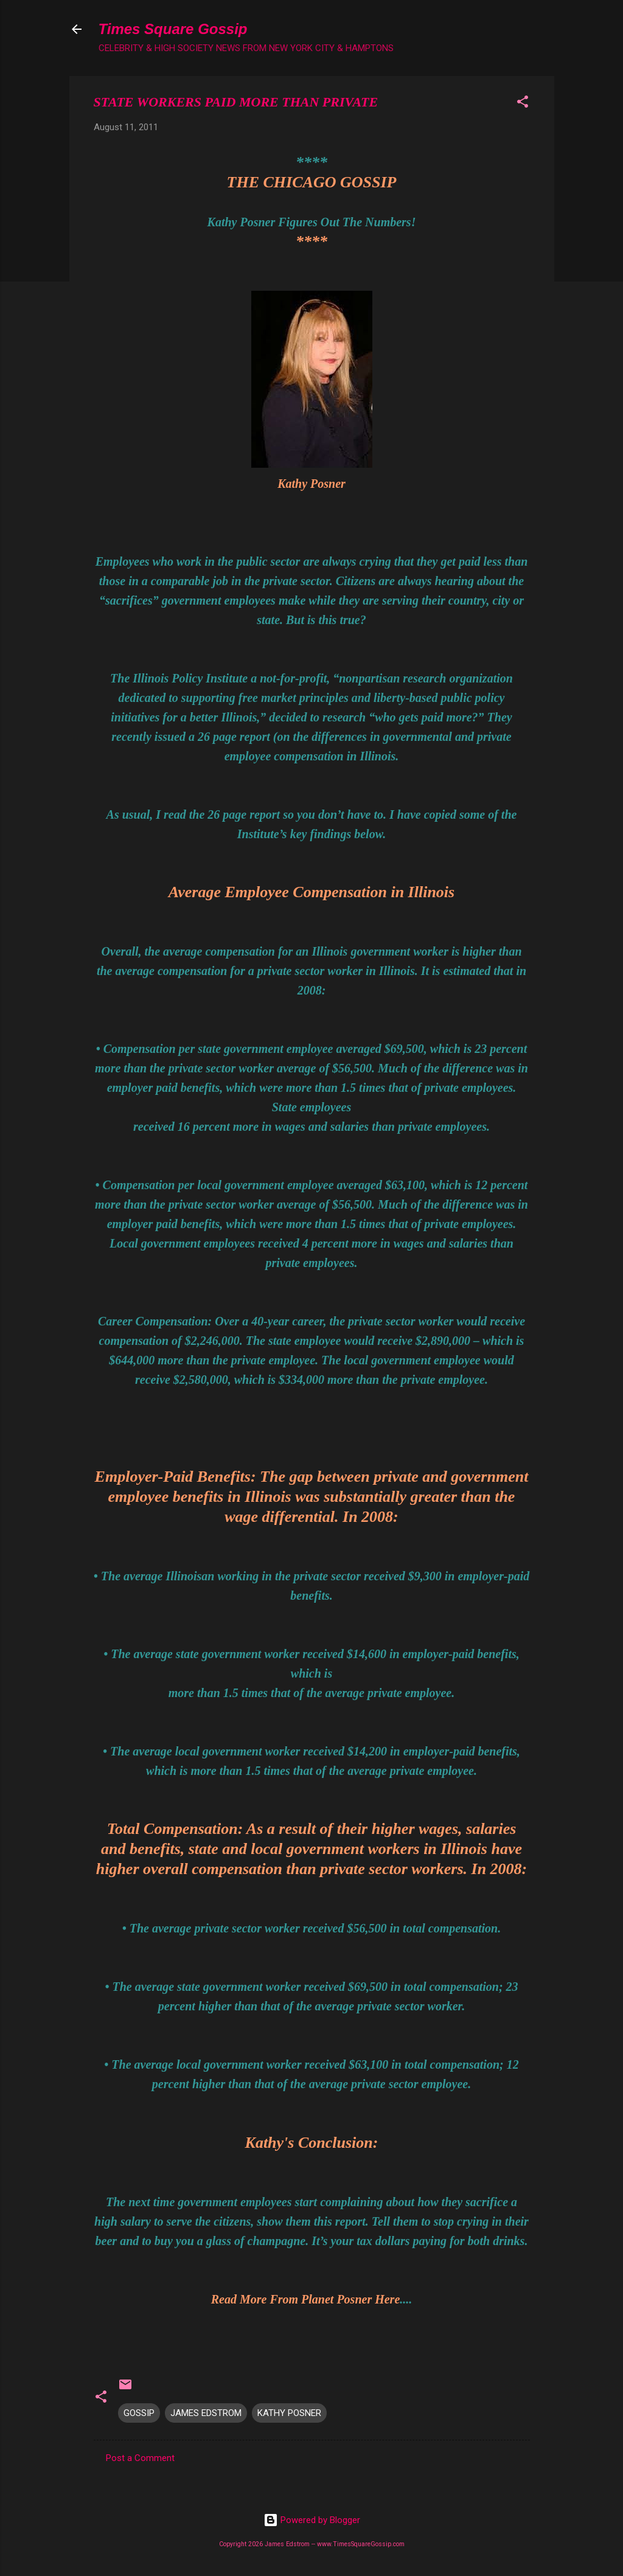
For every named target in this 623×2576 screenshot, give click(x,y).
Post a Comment (140, 2458)
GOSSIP (139, 2413)
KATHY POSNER (289, 2413)
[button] (522, 103)
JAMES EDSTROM (206, 2413)
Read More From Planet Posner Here (305, 2299)
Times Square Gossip (173, 29)
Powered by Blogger (311, 2520)
